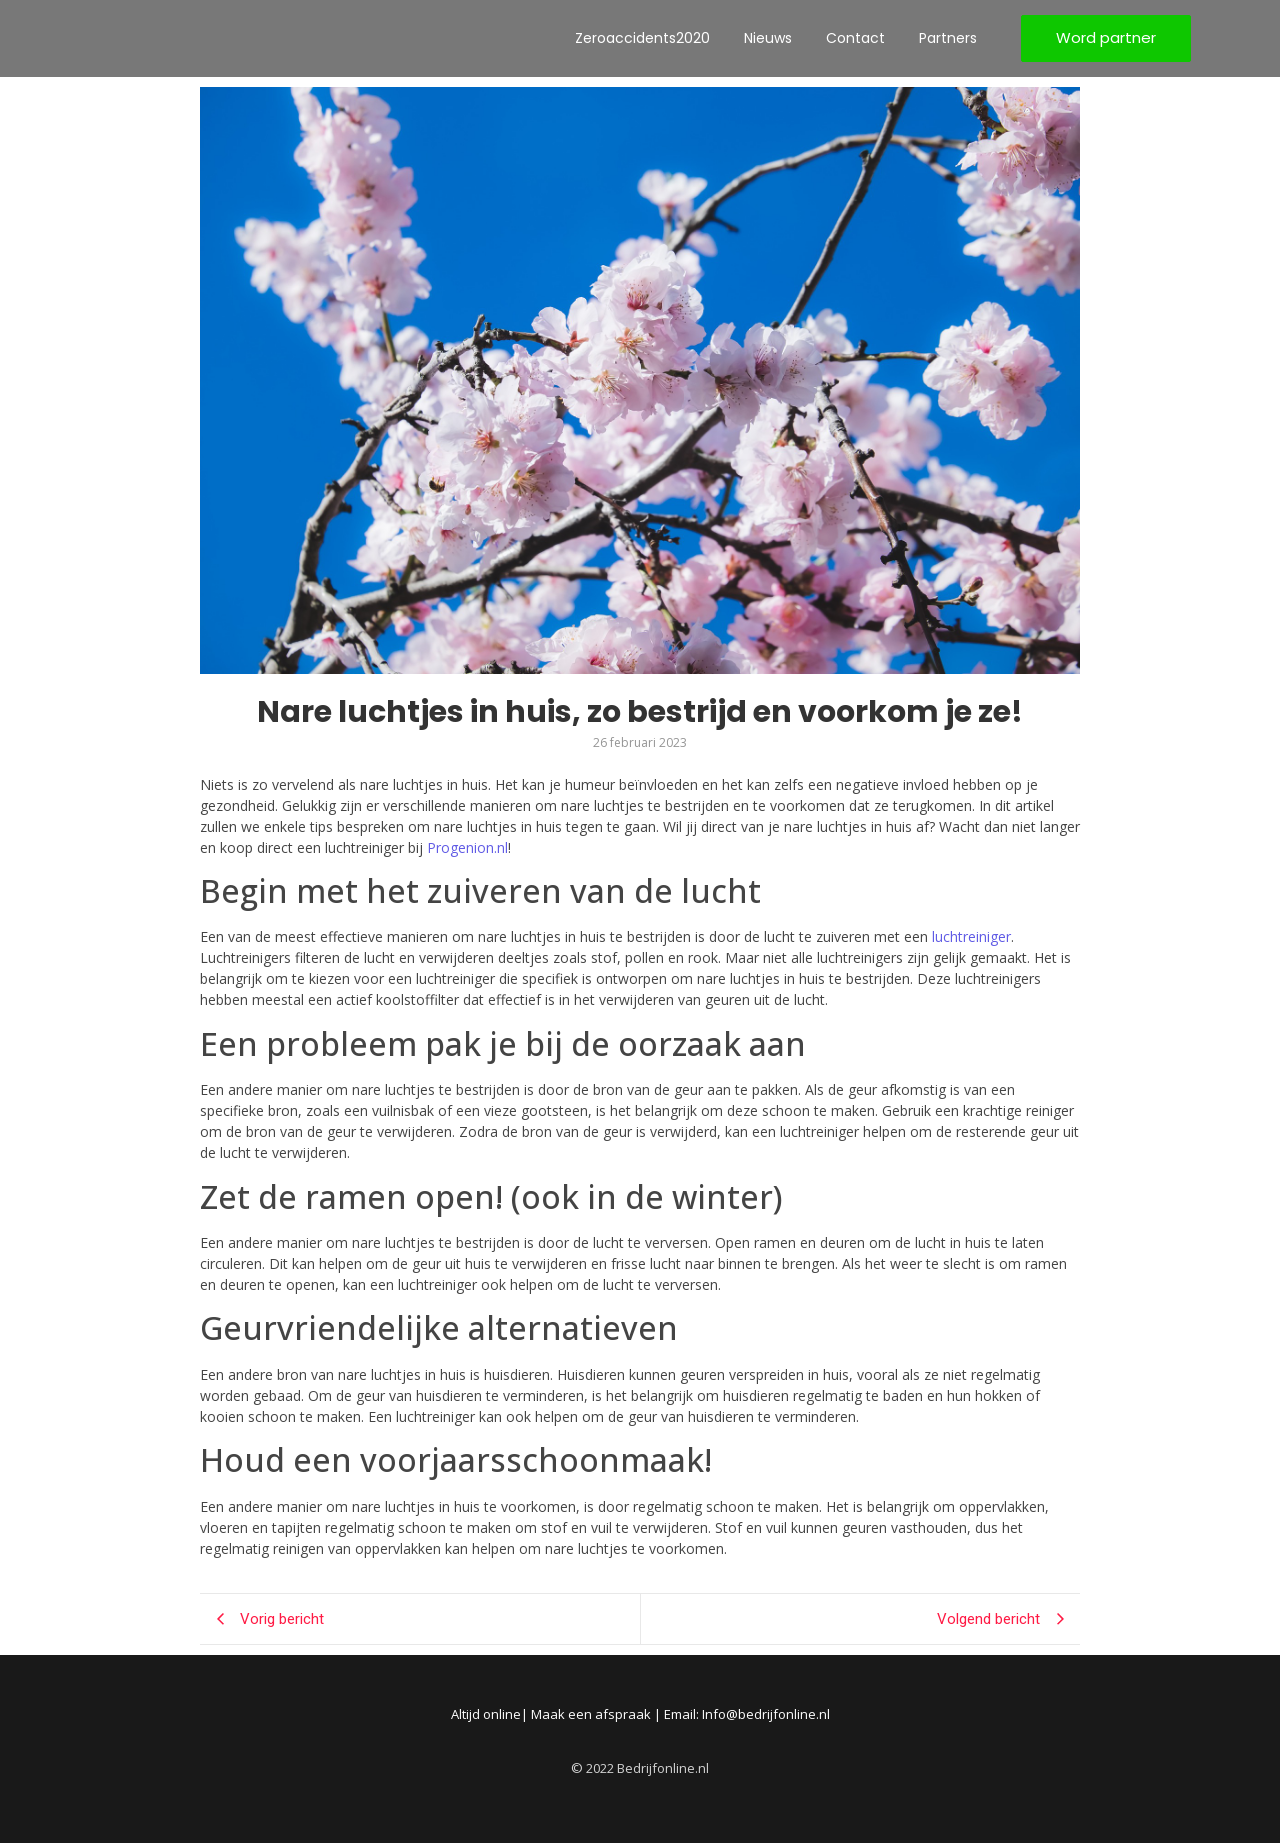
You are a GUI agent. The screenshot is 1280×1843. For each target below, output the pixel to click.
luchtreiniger (971, 936)
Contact (855, 38)
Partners (948, 38)
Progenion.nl (467, 847)
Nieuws (768, 38)
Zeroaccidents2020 (642, 38)
